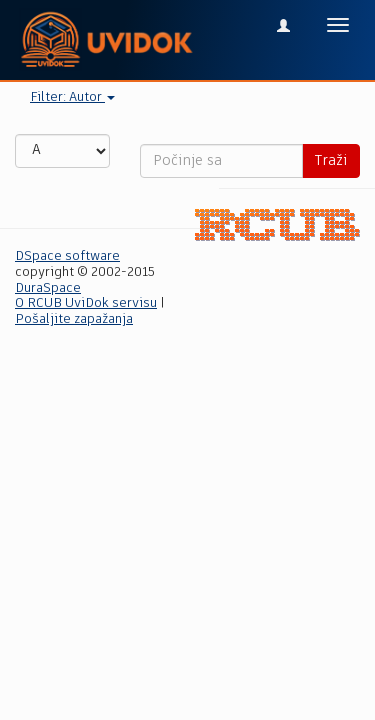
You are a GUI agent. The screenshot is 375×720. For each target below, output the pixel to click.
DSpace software (67, 256)
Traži (331, 161)
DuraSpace (48, 288)
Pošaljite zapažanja (74, 319)
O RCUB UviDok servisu (86, 303)
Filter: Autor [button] (72, 97)
